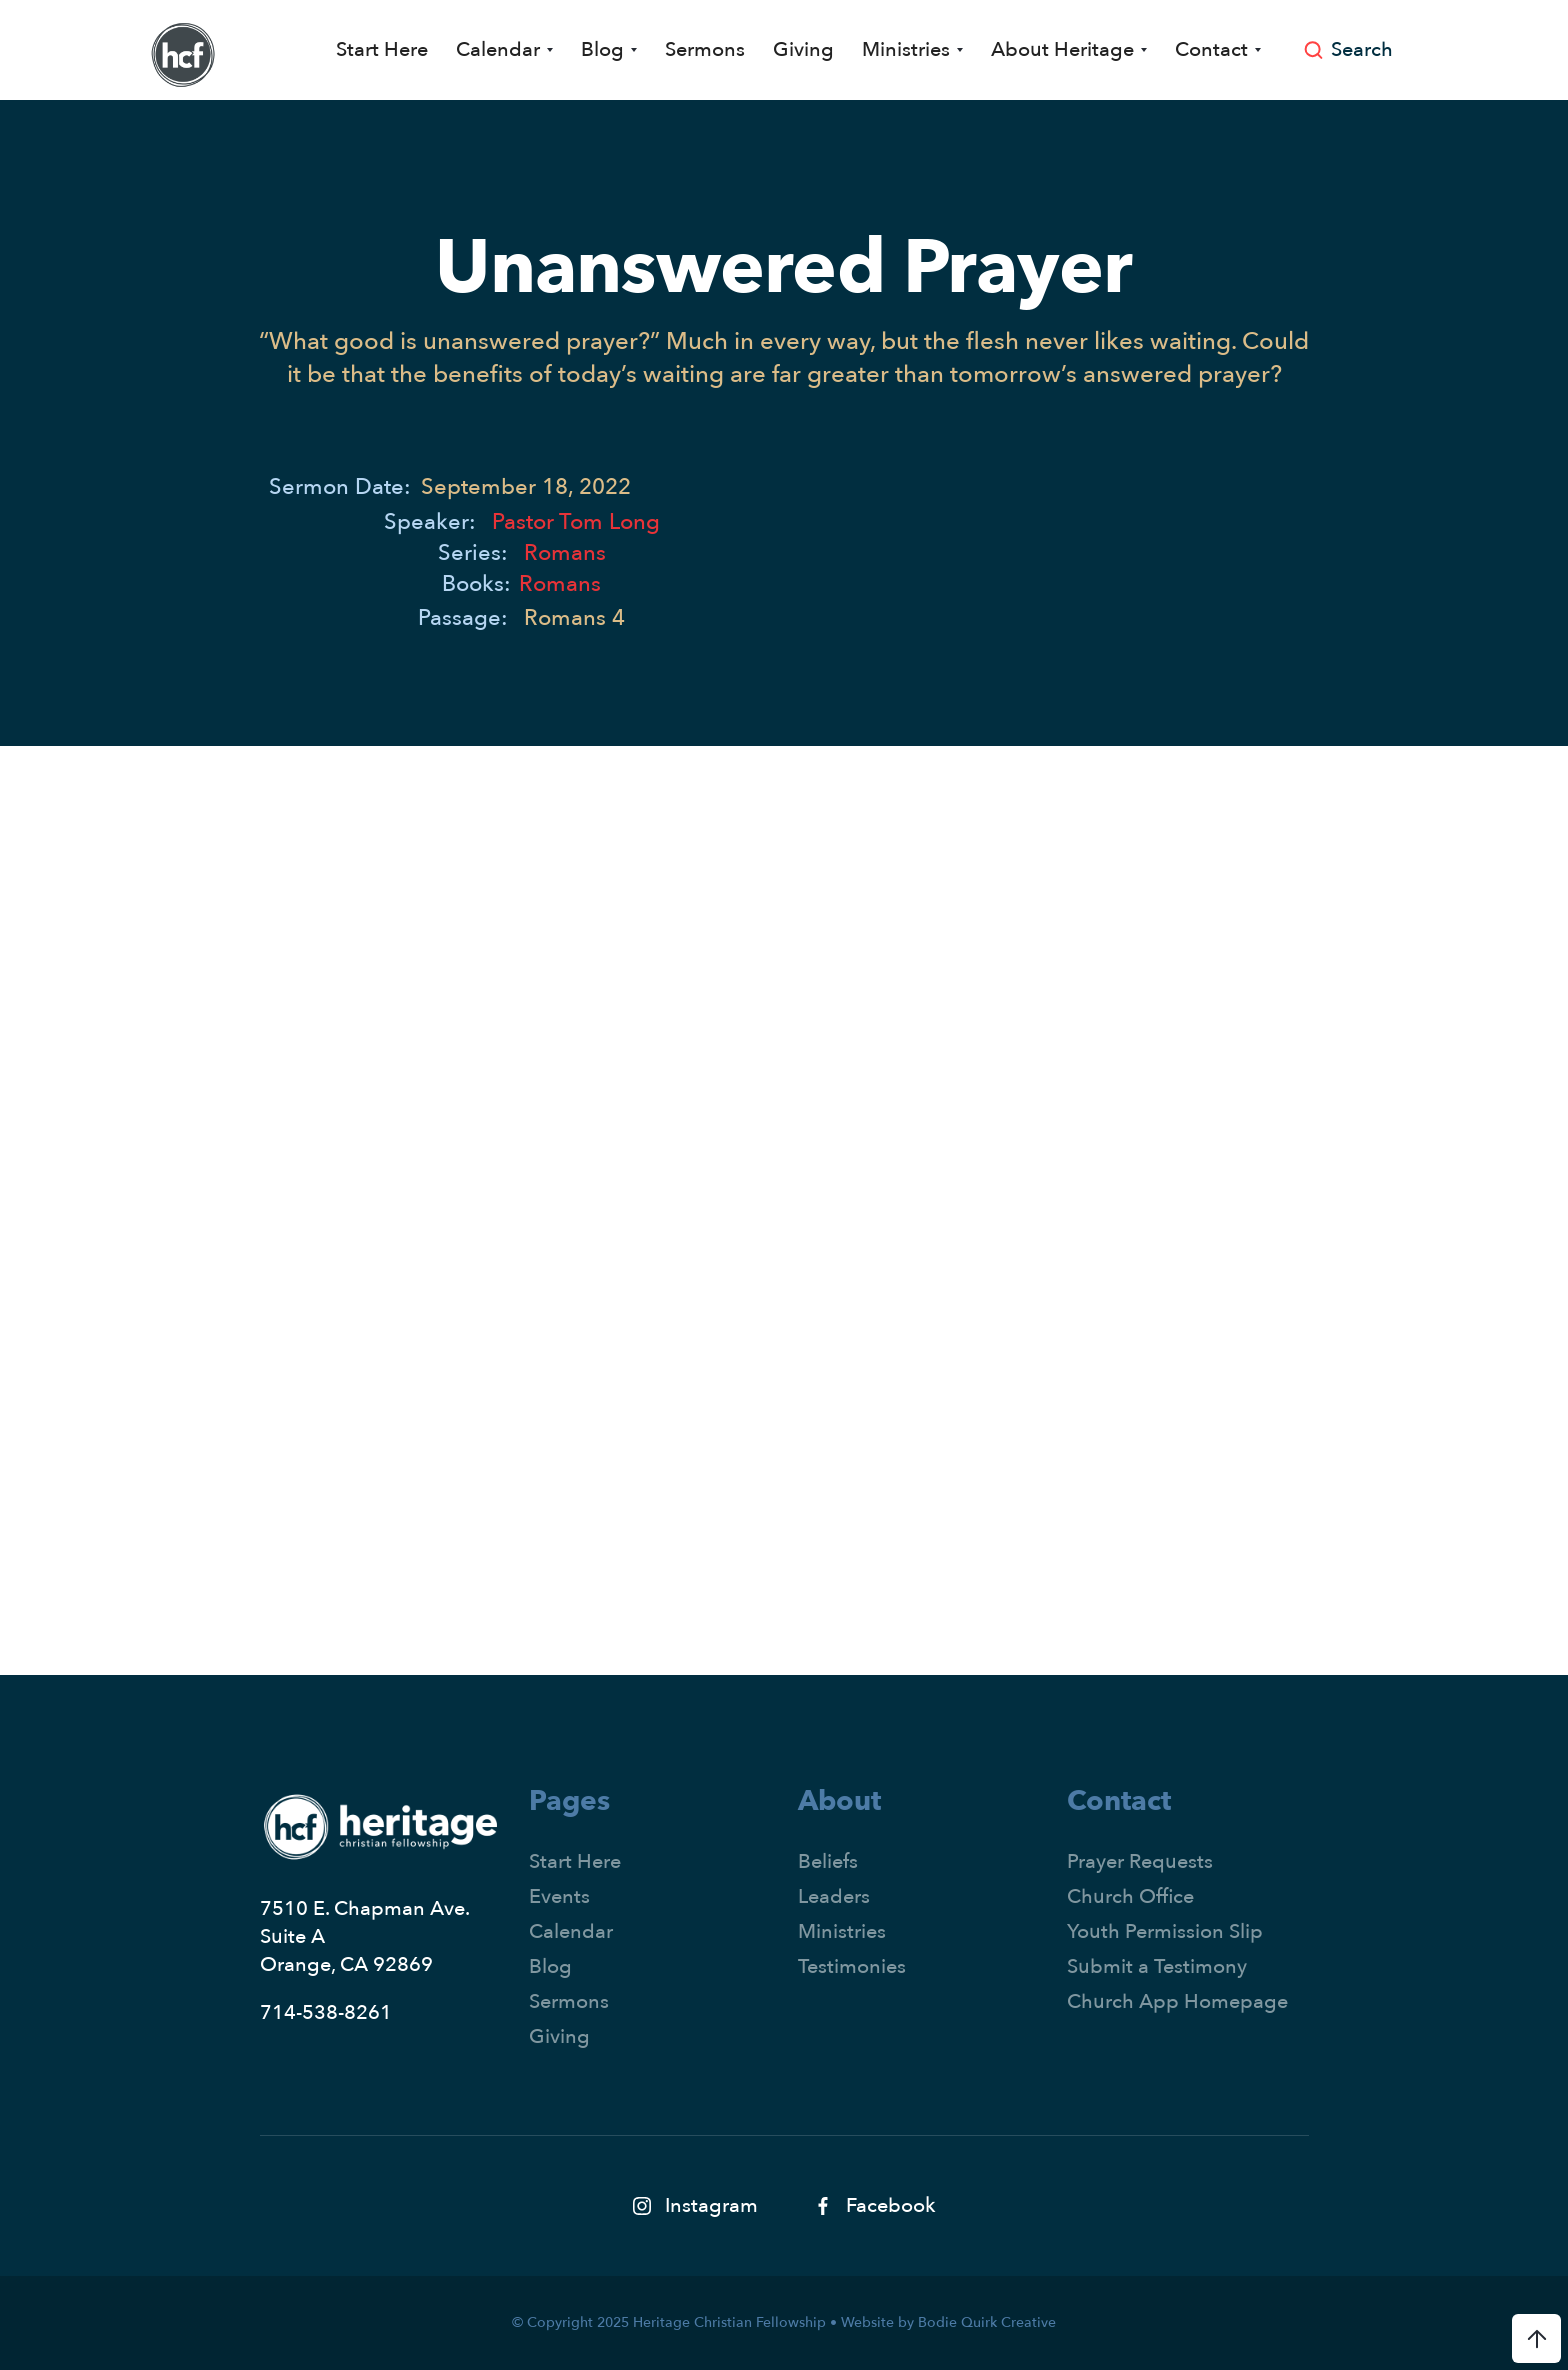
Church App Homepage (1177, 2001)
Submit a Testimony (1157, 1966)
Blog (550, 1966)
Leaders (834, 1896)
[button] (504, 50)
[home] (183, 55)
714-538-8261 (326, 2012)
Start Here (382, 49)
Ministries (842, 1931)
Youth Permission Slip (1165, 1931)
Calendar (571, 1931)
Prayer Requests (1140, 1861)
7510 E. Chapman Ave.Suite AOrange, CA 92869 (365, 1936)
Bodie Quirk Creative (987, 2322)
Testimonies (852, 1966)
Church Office (1130, 1896)
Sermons (705, 49)
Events (559, 1896)
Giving (803, 49)
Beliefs (828, 1861)
